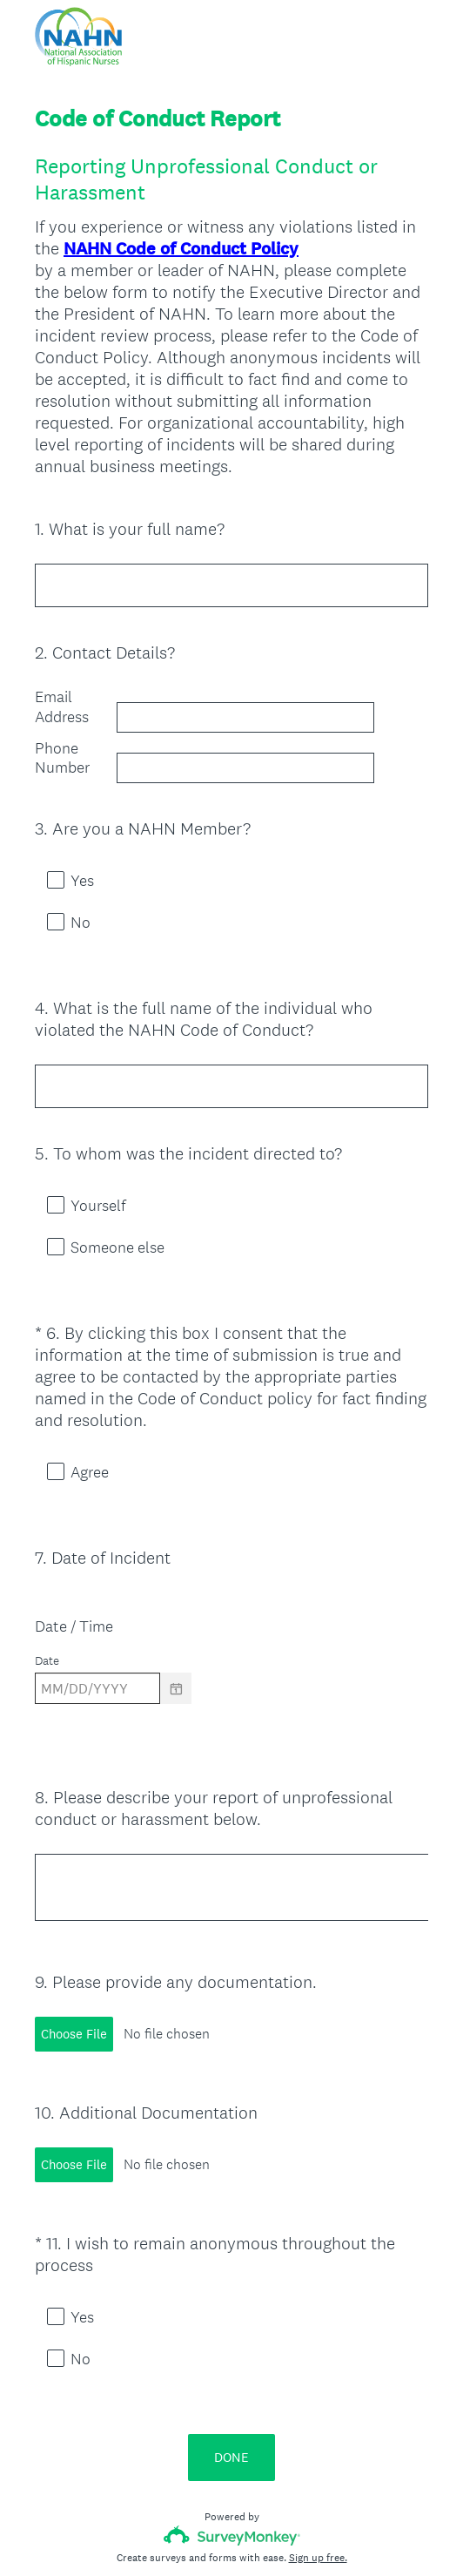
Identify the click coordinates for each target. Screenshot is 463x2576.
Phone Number (62, 758)
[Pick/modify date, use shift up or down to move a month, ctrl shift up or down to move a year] (97, 1641)
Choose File (74, 1971)
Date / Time (74, 1579)
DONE (231, 2347)
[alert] (231, 1672)
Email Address (62, 707)
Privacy (194, 2533)
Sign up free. (318, 2448)
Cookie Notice (255, 2533)
